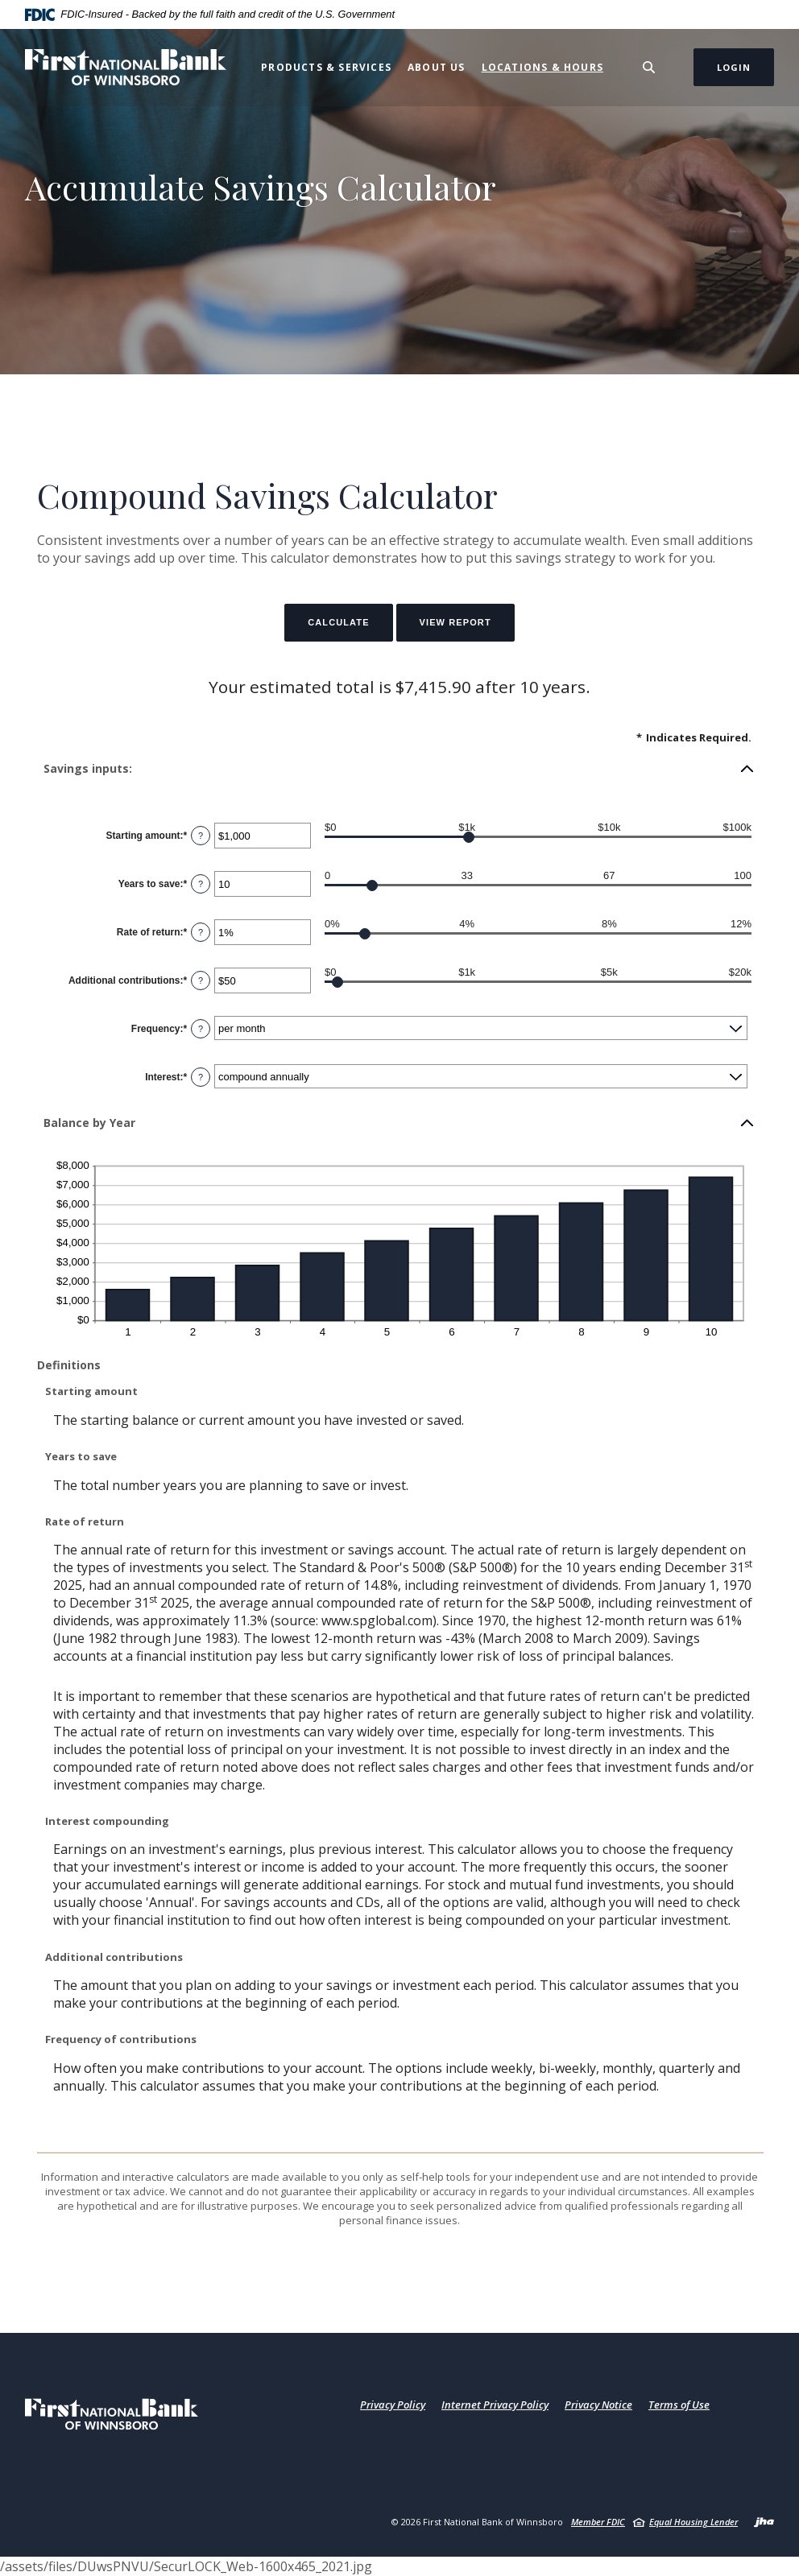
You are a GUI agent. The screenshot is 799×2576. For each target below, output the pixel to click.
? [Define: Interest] (200, 1077)
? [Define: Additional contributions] (200, 980)
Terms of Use (679, 2404)
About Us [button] (437, 67)
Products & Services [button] (326, 67)
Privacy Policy (392, 2404)
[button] (399, 769)
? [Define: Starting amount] (200, 835)
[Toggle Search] (649, 67)
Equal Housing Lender (693, 2522)
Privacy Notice (598, 2404)
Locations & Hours (542, 67)
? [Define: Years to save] (200, 884)
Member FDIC (598, 2522)
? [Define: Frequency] (200, 1029)
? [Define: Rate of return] (200, 932)
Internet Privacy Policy (495, 2404)
